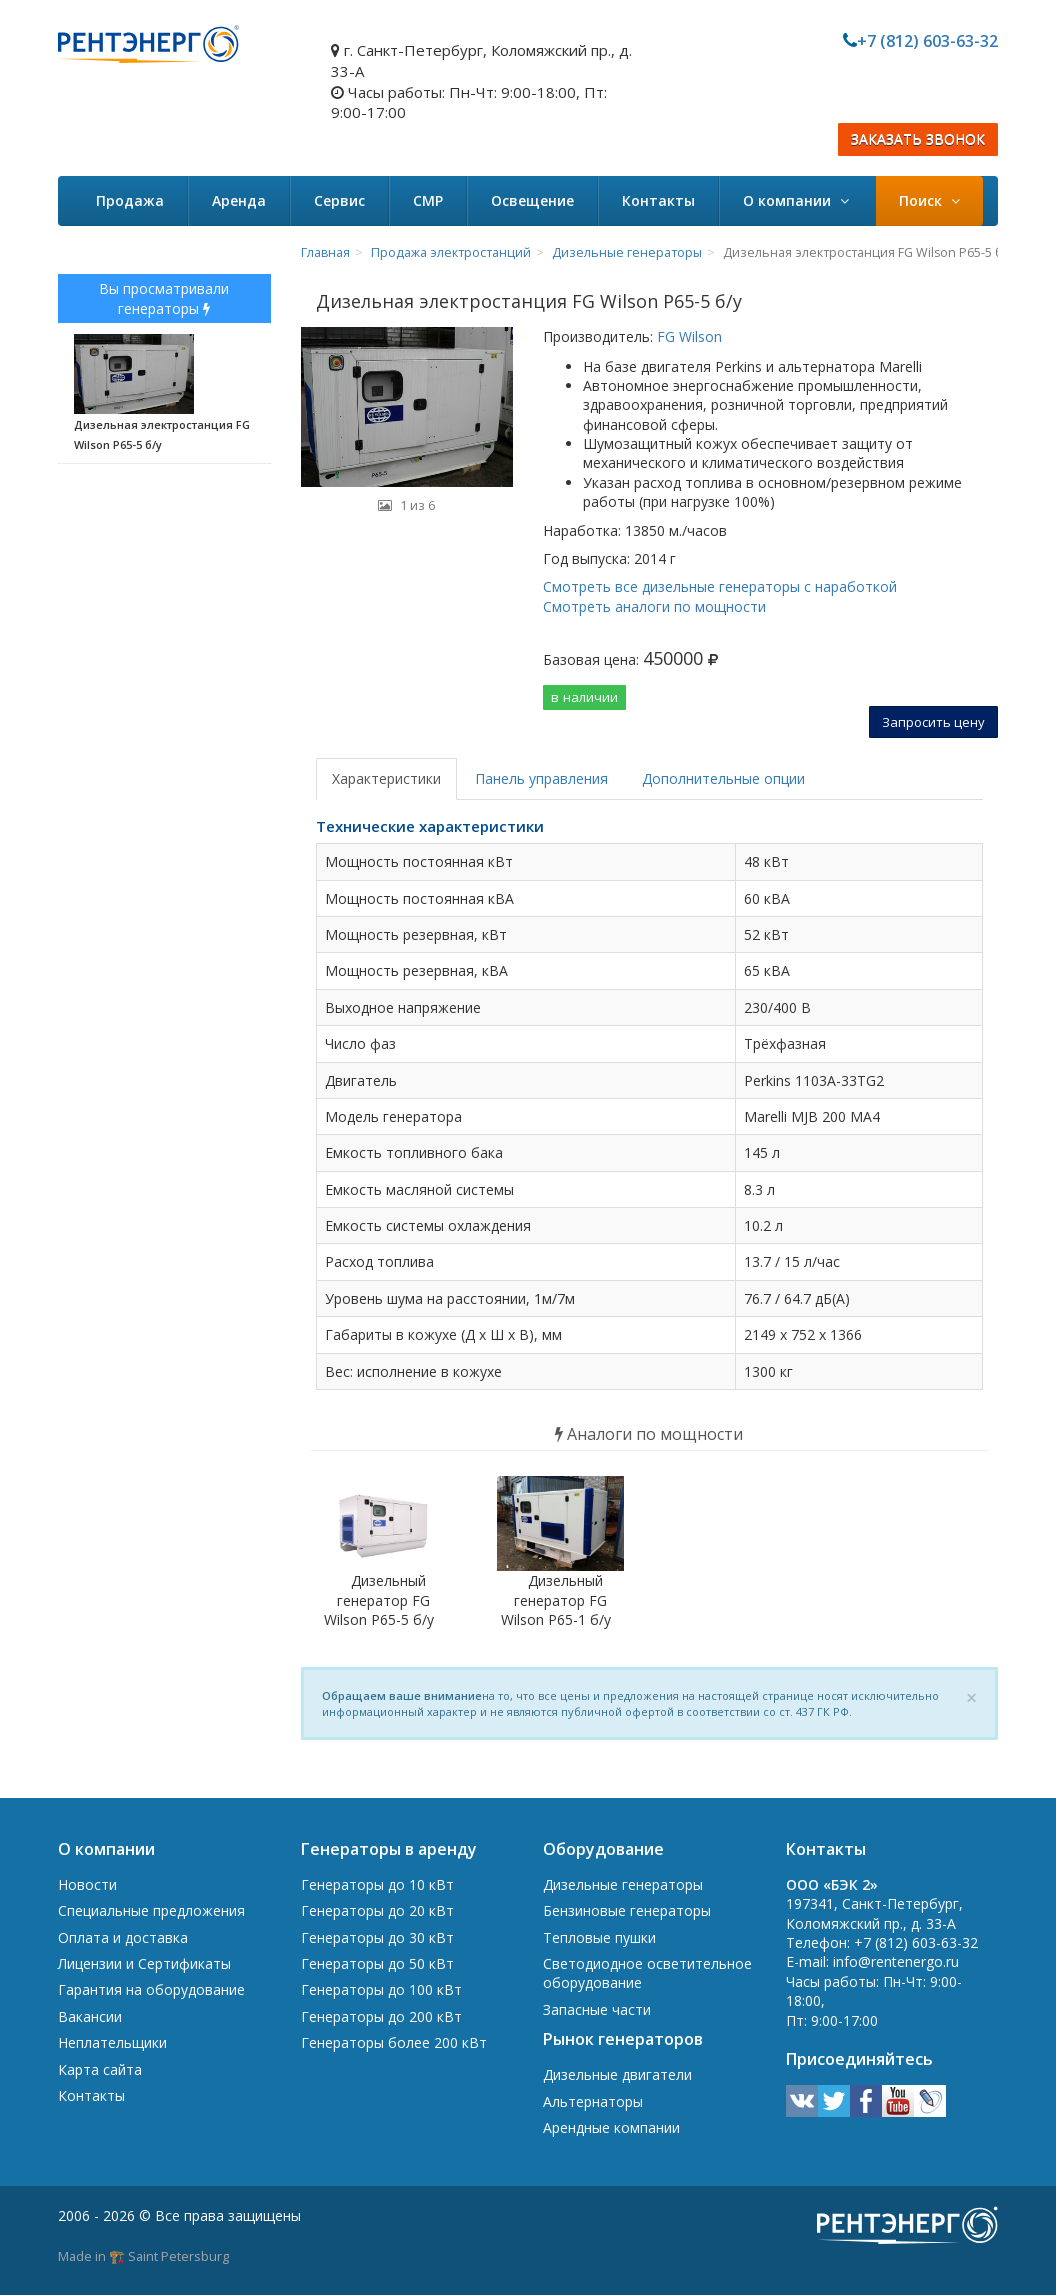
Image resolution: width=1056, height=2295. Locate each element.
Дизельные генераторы (627, 252)
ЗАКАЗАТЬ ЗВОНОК (918, 139)
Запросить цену (933, 722)
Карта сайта (100, 2069)
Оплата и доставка (123, 1937)
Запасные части (597, 2009)
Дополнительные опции (723, 778)
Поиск (929, 200)
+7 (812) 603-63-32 (927, 41)
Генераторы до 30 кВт (377, 1937)
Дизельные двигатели (617, 2074)
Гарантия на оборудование (151, 1989)
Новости (87, 1884)
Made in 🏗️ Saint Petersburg (143, 2256)
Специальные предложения (151, 1910)
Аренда (239, 200)
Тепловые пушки (599, 1937)
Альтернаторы (593, 2101)
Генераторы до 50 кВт (377, 1963)
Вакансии (90, 2016)
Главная (325, 252)
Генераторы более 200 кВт (394, 2042)
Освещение (532, 200)
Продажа (130, 200)
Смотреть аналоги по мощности (654, 606)
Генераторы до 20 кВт (377, 1910)
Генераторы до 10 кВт (377, 1884)
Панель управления (541, 778)
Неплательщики (112, 2042)
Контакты (658, 200)
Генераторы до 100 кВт (381, 1989)
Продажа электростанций (451, 252)
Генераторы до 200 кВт (381, 2016)
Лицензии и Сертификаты (144, 1963)
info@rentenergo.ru (896, 1961)
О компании (796, 200)
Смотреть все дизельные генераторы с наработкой (720, 586)
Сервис (339, 200)
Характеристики (386, 778)
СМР (428, 200)
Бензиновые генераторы (627, 1910)
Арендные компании (611, 2127)
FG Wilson (687, 336)
